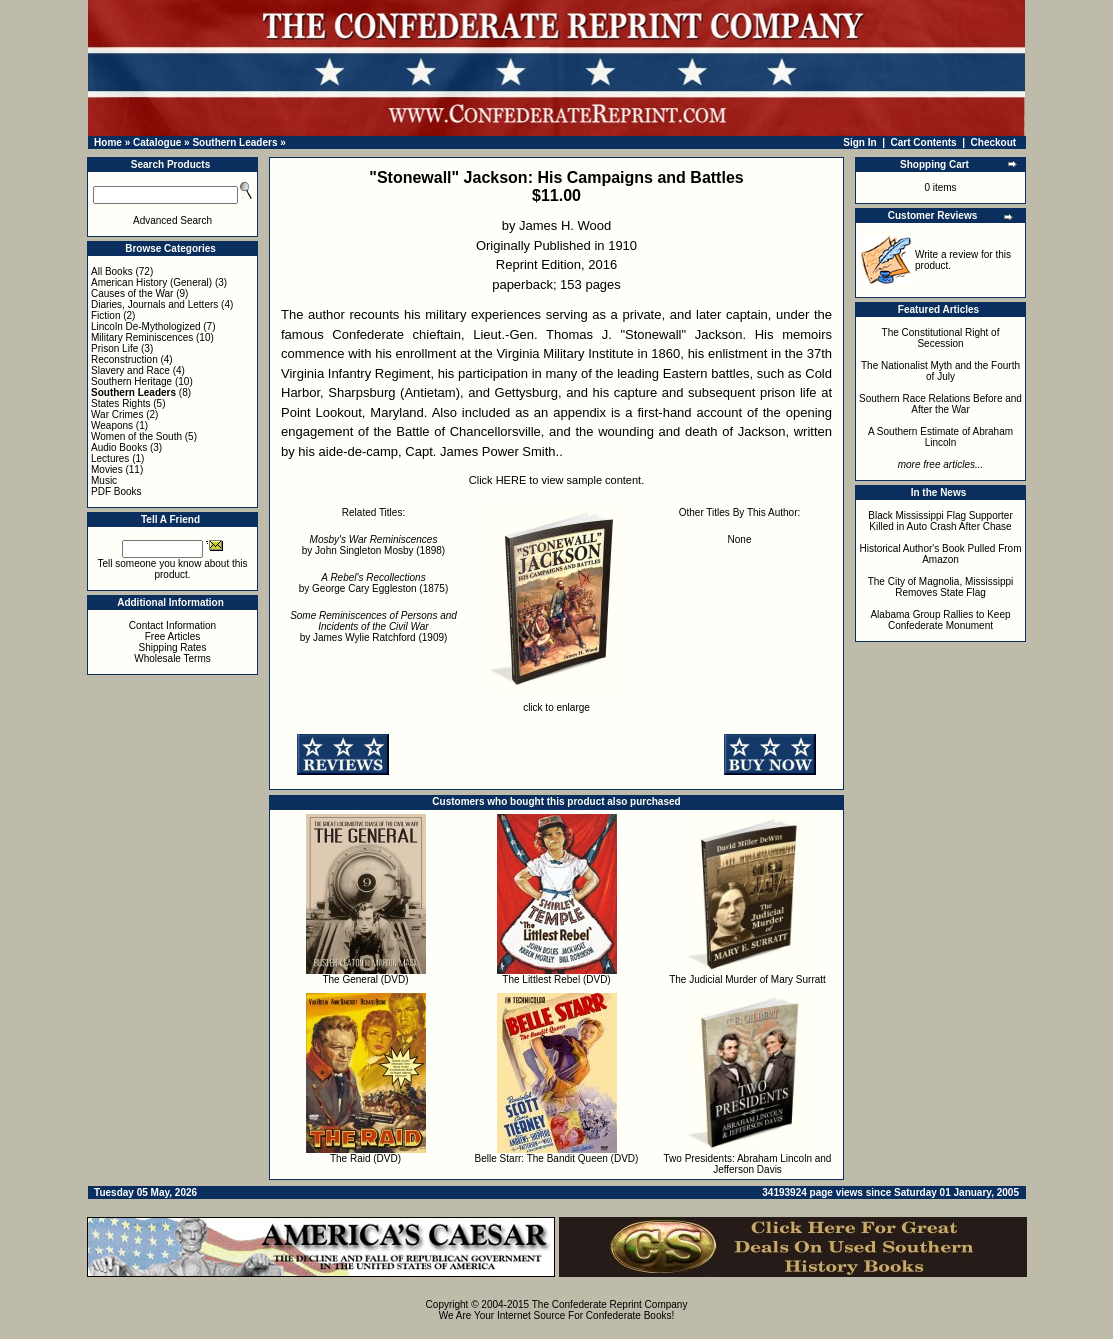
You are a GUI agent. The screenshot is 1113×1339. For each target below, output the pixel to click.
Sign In (859, 142)
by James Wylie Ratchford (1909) (373, 626)
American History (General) (151, 282)
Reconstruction (124, 359)
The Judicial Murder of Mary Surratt (747, 979)
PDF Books (116, 491)
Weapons (112, 425)
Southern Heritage (131, 381)
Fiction (105, 315)
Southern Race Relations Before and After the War (940, 404)
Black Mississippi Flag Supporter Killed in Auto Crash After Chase (940, 521)
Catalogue (157, 142)
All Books (112, 271)
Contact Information (172, 625)
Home (108, 142)
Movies (107, 469)
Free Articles (173, 636)
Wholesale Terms (172, 658)
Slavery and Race (130, 370)
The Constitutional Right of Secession (941, 338)
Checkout (994, 142)
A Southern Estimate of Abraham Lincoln (940, 437)
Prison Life (114, 348)
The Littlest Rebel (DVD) (556, 979)
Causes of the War (132, 293)
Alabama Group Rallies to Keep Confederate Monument (940, 620)
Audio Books (119, 447)
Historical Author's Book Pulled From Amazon (941, 554)
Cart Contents (924, 142)
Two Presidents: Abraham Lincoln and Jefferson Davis (748, 1164)
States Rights (120, 403)
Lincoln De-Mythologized (146, 326)
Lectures (110, 458)
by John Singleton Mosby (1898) (373, 545)
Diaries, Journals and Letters (154, 304)
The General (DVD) (365, 979)
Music (104, 480)
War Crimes (117, 414)
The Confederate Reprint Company (610, 1304)
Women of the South (136, 436)
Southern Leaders (234, 142)
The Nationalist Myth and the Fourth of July (940, 371)
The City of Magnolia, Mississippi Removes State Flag (941, 587)
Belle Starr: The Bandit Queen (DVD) (557, 1158)
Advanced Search (172, 220)
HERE (511, 480)
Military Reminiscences (142, 337)
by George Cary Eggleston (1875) (374, 583)
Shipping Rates (173, 647)
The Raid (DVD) (365, 1158)
